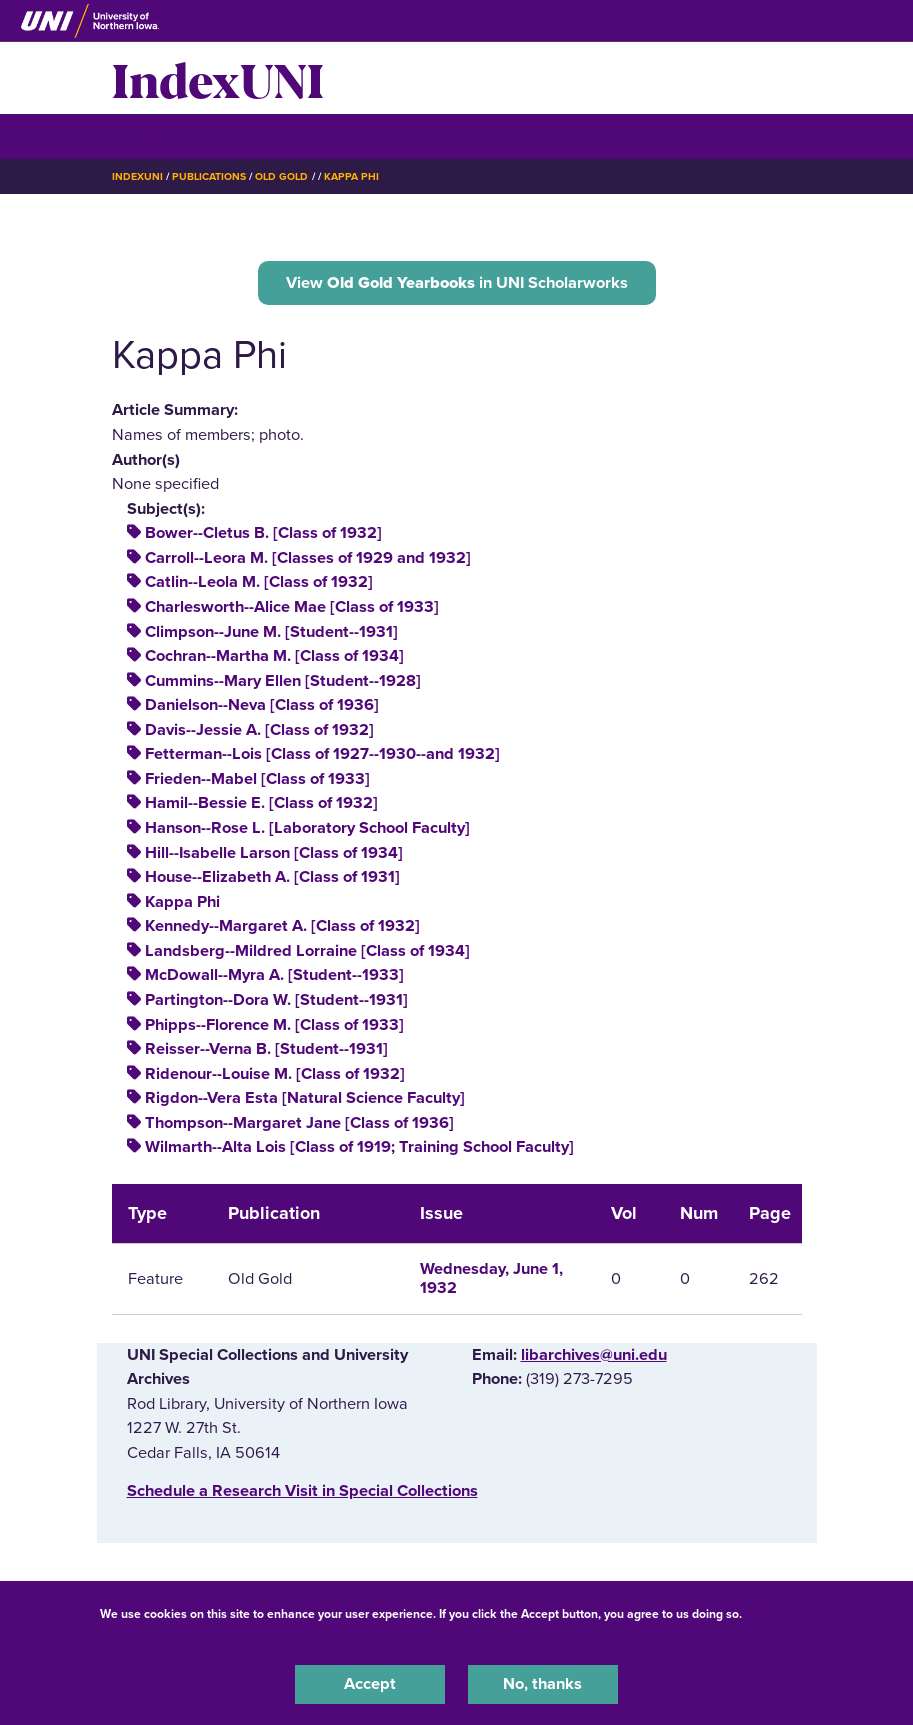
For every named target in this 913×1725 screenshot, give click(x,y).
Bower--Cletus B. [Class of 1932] (263, 533)
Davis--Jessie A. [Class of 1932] (259, 730)
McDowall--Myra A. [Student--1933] (274, 975)
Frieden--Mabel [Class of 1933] (257, 779)
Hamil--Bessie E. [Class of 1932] (261, 803)
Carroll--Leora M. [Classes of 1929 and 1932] (308, 558)
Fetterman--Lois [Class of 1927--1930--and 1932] (322, 754)
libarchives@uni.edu (594, 1355)
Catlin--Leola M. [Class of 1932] (259, 582)
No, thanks (542, 1684)
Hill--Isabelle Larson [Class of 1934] (274, 853)
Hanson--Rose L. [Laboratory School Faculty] (307, 828)
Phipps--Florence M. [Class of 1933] (274, 1025)
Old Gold (281, 176)
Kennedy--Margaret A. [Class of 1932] (282, 926)
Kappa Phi (351, 176)
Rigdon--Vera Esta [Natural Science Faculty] (305, 1098)
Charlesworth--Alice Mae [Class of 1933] (292, 607)
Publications (209, 176)
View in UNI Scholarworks (457, 283)
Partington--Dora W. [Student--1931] (276, 1000)
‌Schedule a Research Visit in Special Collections (302, 1491)
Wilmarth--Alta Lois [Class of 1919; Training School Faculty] (359, 1147)
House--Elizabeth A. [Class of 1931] (272, 877)
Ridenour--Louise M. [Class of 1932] (275, 1074)
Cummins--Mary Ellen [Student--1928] (283, 681)
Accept (370, 1684)
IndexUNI (218, 78)
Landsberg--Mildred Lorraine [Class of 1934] (307, 951)
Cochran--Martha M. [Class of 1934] (274, 656)
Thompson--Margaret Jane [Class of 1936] (299, 1123)
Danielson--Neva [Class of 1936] (262, 705)
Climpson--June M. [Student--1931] (271, 632)
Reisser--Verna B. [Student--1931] (266, 1049)
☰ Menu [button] (147, 135)
